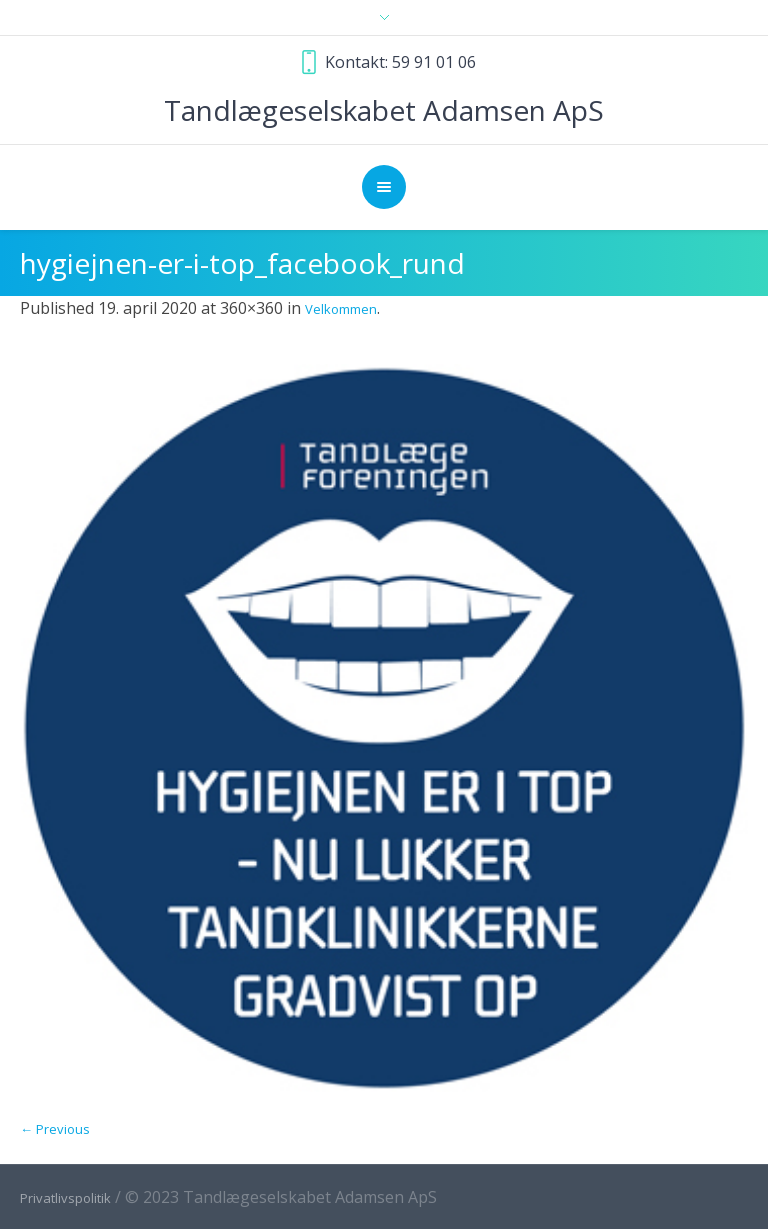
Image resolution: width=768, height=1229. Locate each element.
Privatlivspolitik (65, 1198)
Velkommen (341, 309)
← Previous (55, 1129)
